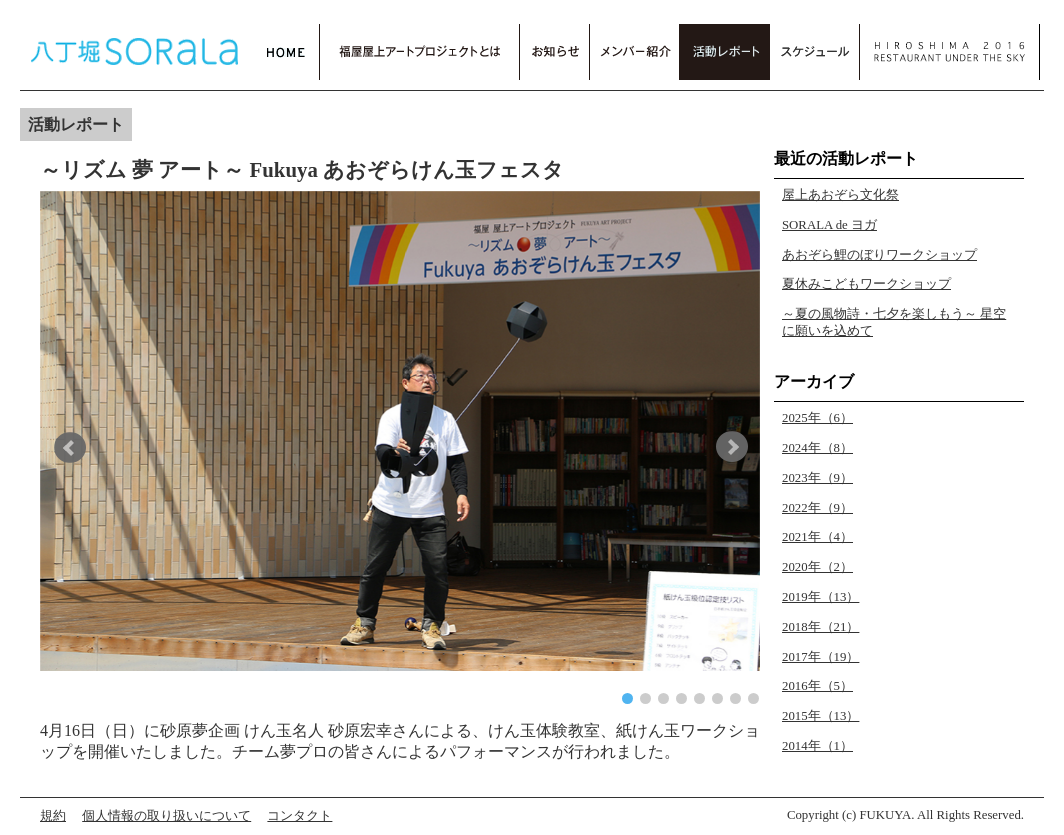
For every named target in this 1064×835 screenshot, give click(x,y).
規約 (53, 816)
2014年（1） (817, 746)
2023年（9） (817, 478)
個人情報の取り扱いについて (166, 816)
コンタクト (299, 816)
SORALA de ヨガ (829, 225)
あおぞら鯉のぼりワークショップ (879, 255)
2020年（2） (817, 567)
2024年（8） (817, 448)
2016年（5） (817, 686)
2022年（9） (817, 508)
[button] (74, 447)
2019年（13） (820, 597)
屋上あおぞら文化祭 (840, 195)
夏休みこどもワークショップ (866, 284)
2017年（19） (820, 657)
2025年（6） (817, 418)
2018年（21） (820, 627)
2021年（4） (817, 537)
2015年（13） (820, 716)
